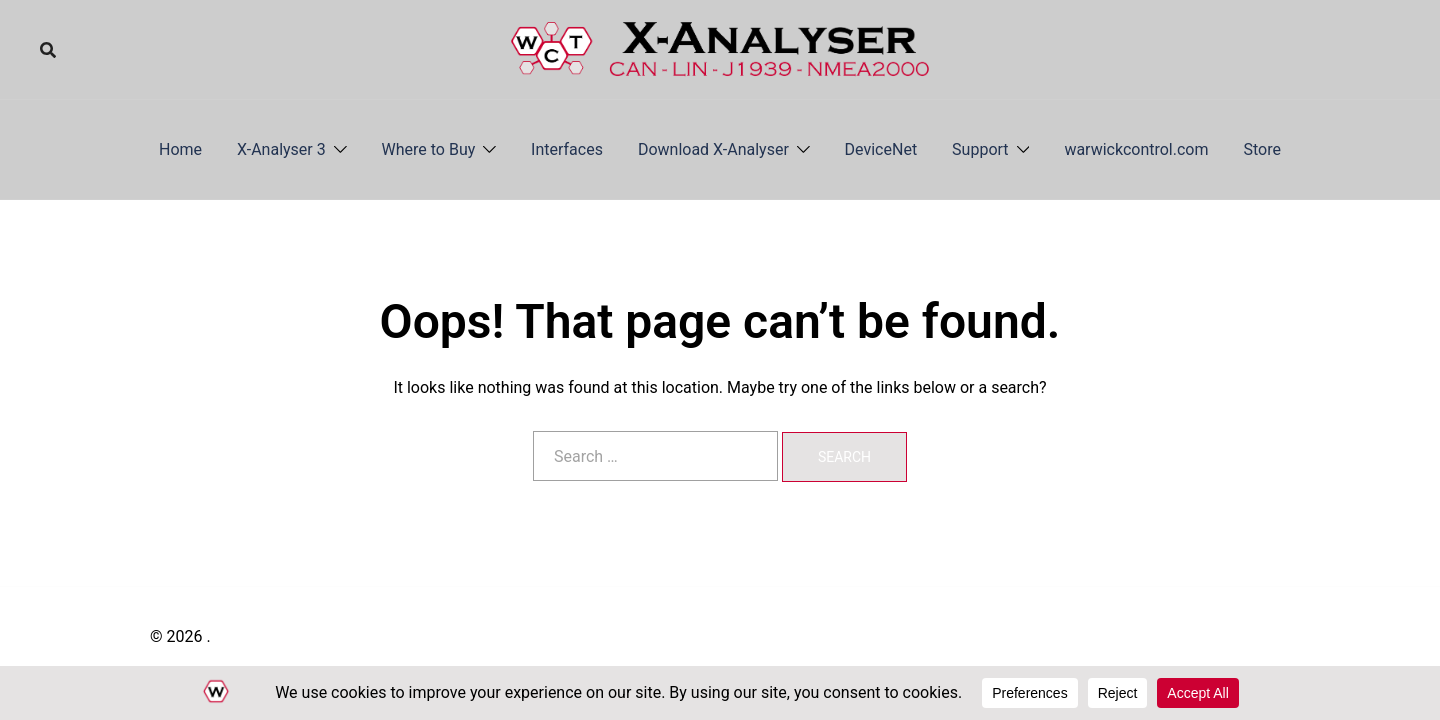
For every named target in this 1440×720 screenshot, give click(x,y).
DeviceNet (881, 149)
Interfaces (567, 149)
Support (980, 149)
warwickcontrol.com (1136, 149)
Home (180, 149)
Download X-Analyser (713, 149)
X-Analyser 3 (281, 149)
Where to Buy (429, 149)
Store (1262, 149)
